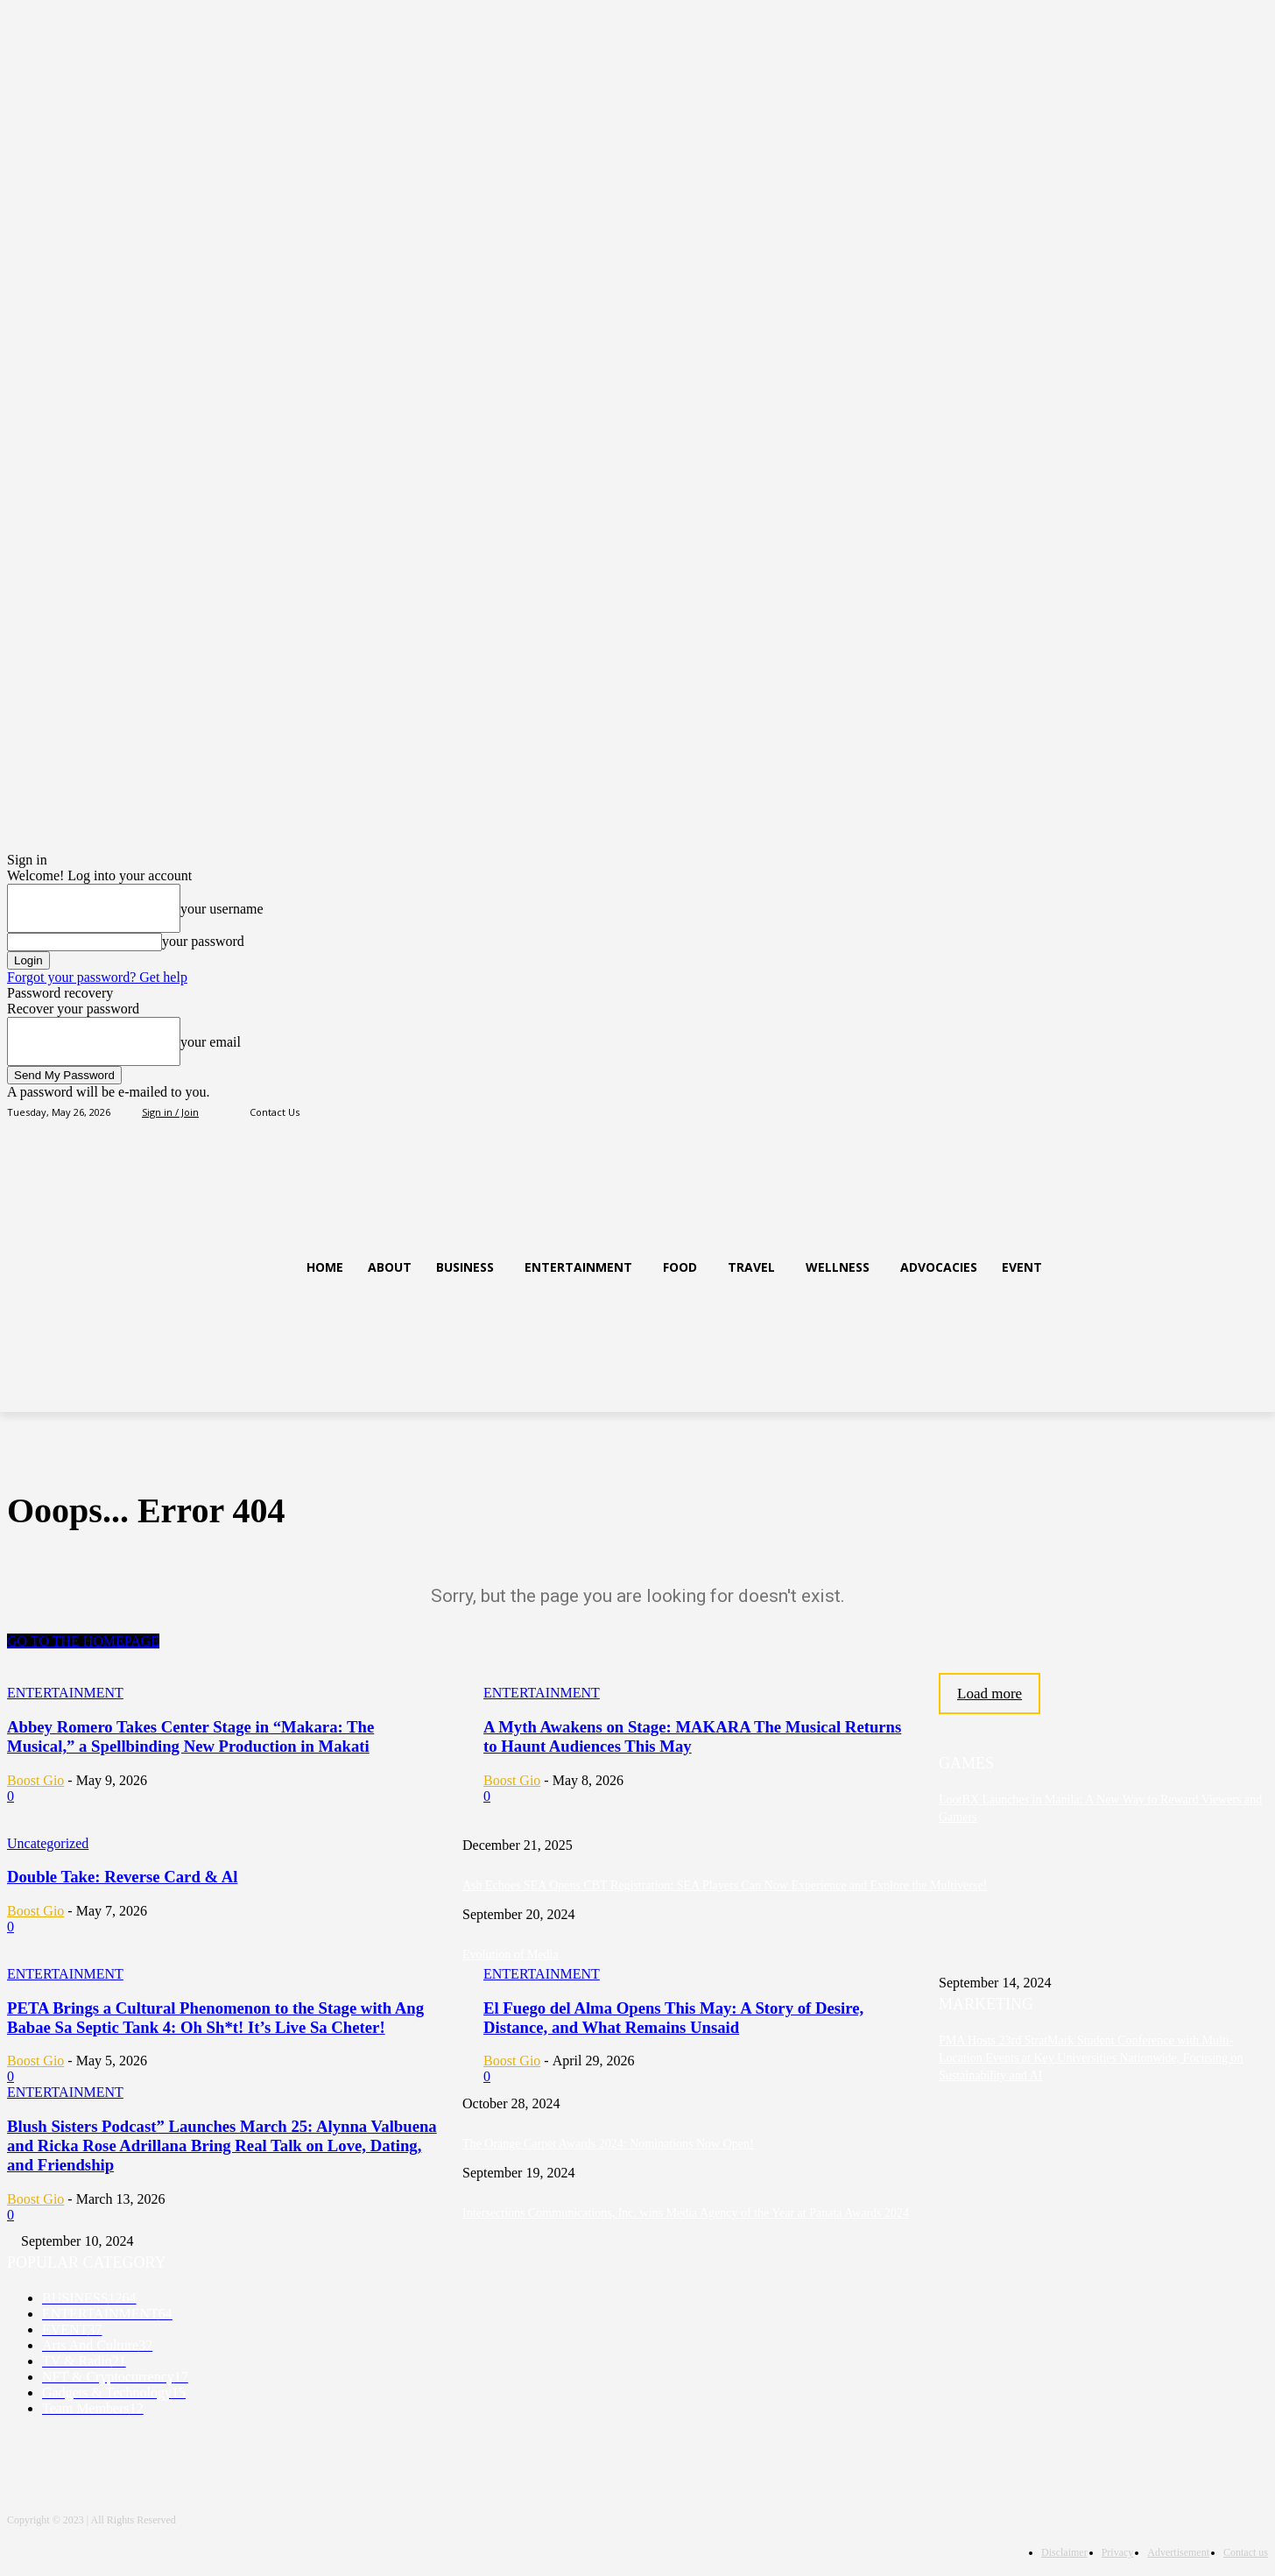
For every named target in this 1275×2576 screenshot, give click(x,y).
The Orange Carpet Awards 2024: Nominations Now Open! (608, 2143)
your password (203, 941)
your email (210, 1041)
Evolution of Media (510, 1954)
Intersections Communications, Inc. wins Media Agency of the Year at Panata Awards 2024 (685, 2213)
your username (222, 908)
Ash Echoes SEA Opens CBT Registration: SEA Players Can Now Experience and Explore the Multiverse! (724, 1885)
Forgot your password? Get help (97, 977)
